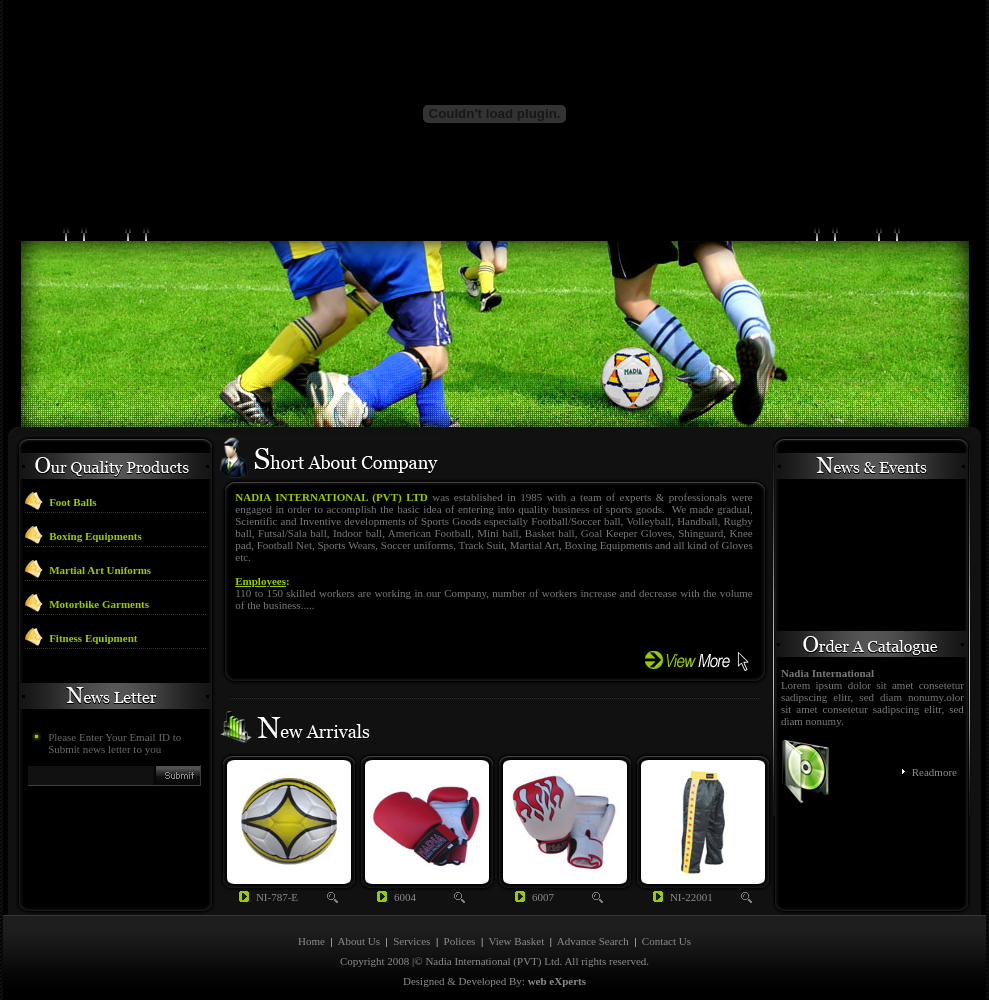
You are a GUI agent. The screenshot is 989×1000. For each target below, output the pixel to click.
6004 (405, 897)
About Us (358, 941)
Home (311, 941)
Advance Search (593, 941)
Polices (461, 941)
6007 (543, 897)
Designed (424, 981)
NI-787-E (277, 897)
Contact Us (666, 941)
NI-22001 (691, 897)
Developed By (490, 981)
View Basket (516, 941)
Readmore (934, 772)
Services (411, 941)
